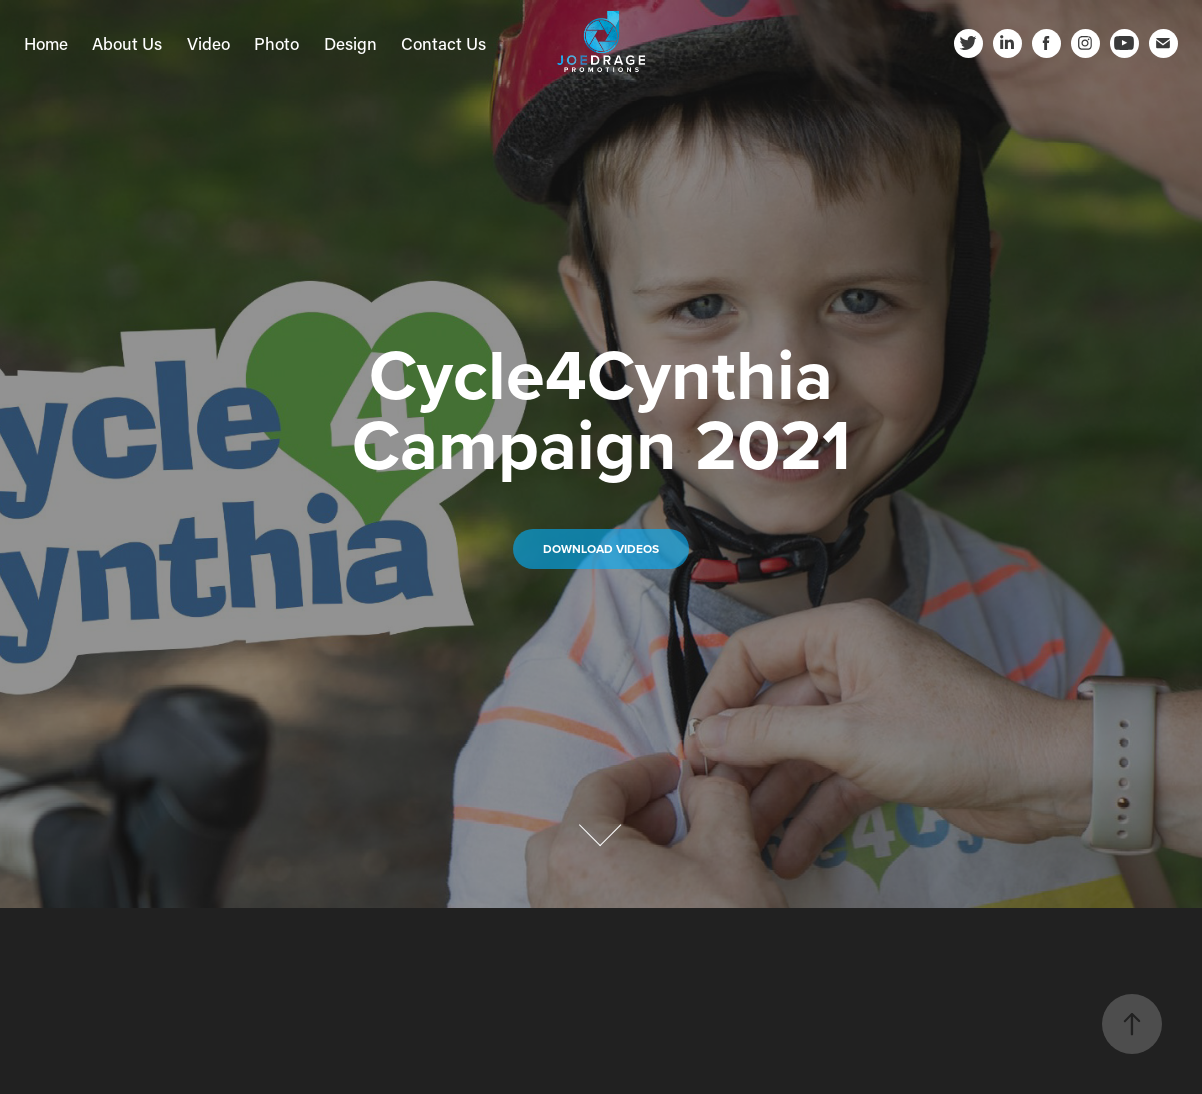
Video (208, 43)
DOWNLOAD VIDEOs (601, 548)
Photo (276, 43)
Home (46, 43)
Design (350, 43)
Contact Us (443, 43)
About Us (127, 43)
